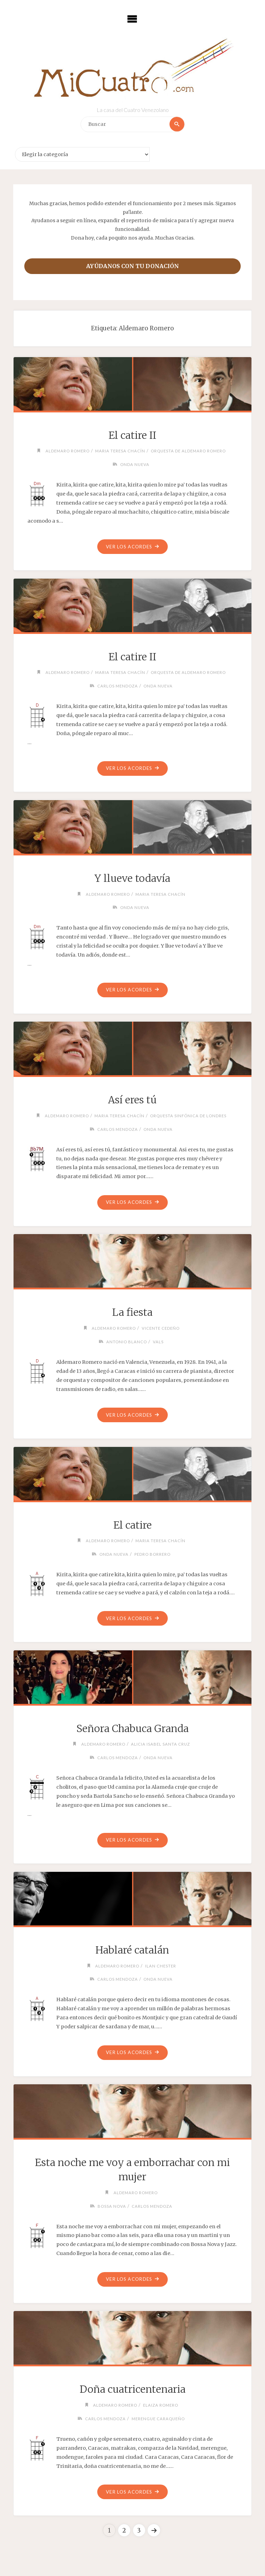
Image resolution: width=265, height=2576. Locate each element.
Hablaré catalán (132, 1953)
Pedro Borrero (152, 1555)
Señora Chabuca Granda (132, 1731)
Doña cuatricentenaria (132, 2392)
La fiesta (132, 1314)
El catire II (132, 435)
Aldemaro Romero (66, 450)
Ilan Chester (161, 1968)
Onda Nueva (135, 464)
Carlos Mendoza (117, 686)
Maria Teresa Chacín (119, 450)
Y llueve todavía (132, 879)
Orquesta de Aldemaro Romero (189, 450)
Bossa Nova (111, 2208)
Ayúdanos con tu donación (132, 266)
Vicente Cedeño (161, 1329)
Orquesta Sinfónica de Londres (190, 1116)
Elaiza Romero (161, 2407)
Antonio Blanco (126, 1343)
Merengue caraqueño (158, 2421)
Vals (158, 1343)
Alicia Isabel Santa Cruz (161, 1746)
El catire (132, 1527)
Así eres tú (132, 1101)
